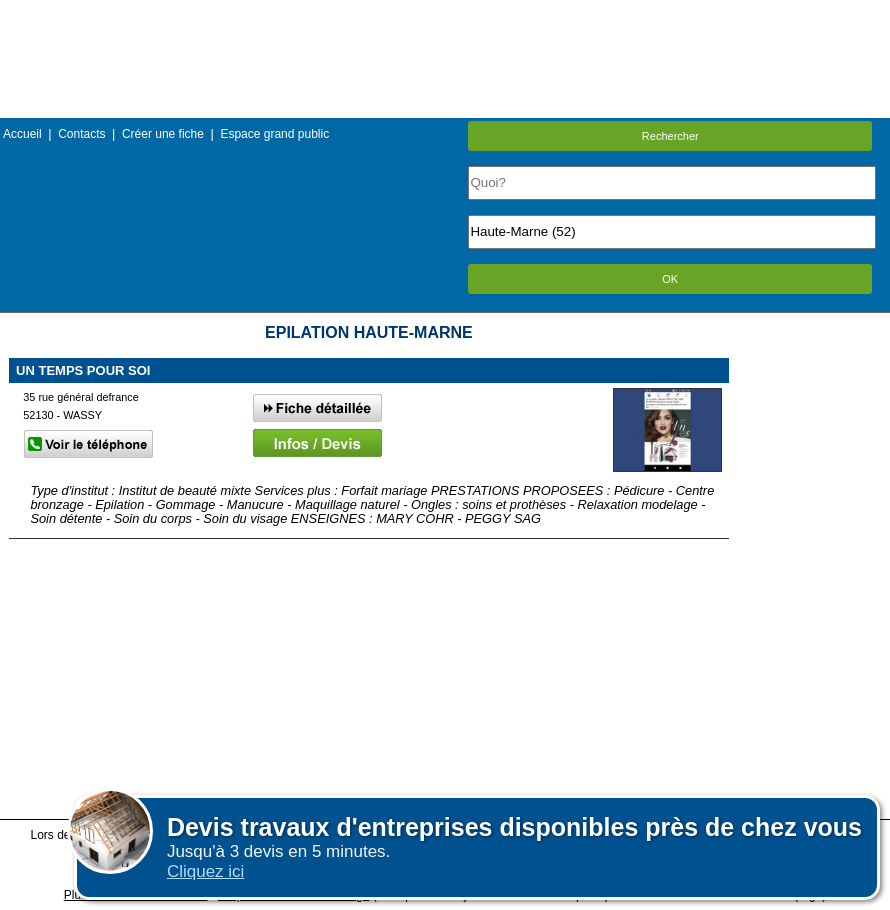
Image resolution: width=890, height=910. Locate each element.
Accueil (22, 134)
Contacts (81, 134)
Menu (445, 14)
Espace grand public (274, 134)
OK (670, 279)
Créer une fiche (163, 134)
